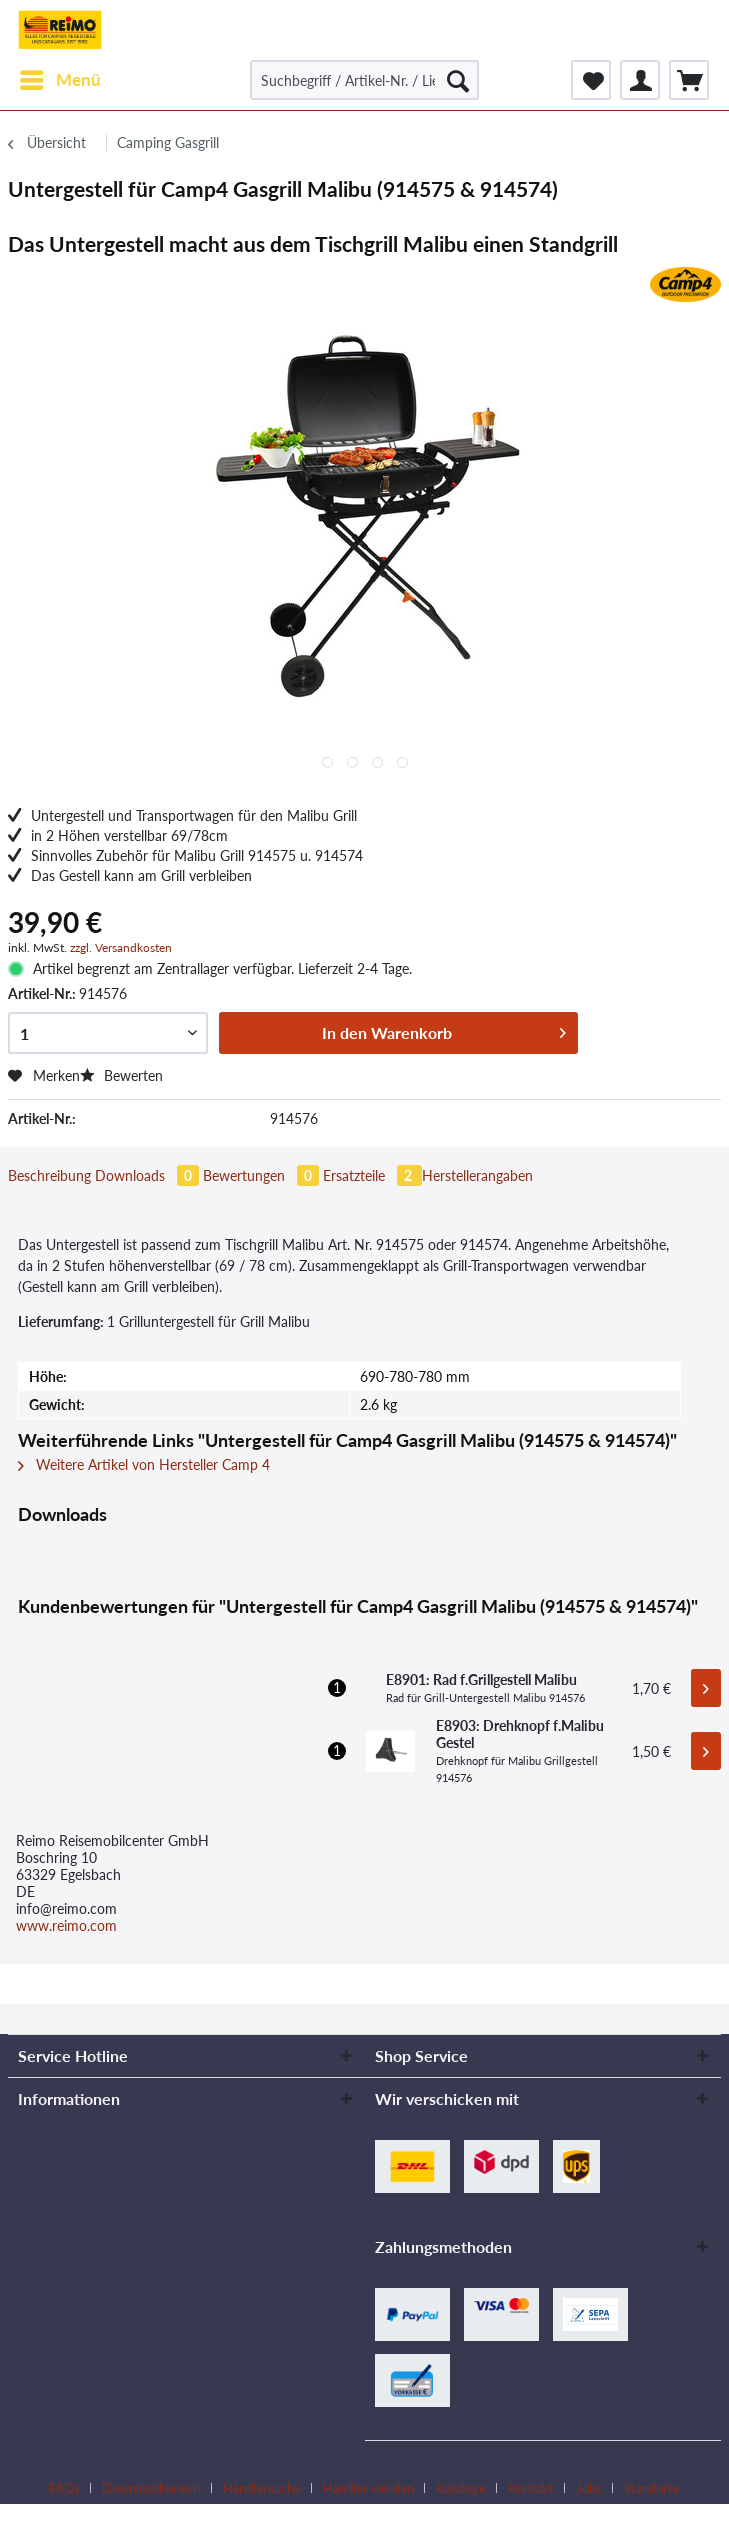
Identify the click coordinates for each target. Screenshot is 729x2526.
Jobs (589, 2488)
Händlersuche (262, 2488)
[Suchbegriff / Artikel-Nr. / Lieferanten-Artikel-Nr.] (364, 80)
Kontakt (531, 2488)
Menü (60, 77)
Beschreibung (49, 1175)
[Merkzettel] (591, 80)
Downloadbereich (151, 2488)
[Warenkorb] (689, 80)
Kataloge (461, 2488)
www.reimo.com (66, 1925)
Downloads (149, 1175)
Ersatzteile (372, 1175)
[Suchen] (458, 80)
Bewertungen (263, 1175)
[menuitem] (59, 80)
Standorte (652, 2488)
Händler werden (368, 2488)
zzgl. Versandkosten (121, 947)
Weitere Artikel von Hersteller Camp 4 (144, 1464)
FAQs (64, 2488)
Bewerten (121, 1075)
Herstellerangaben (477, 1175)
